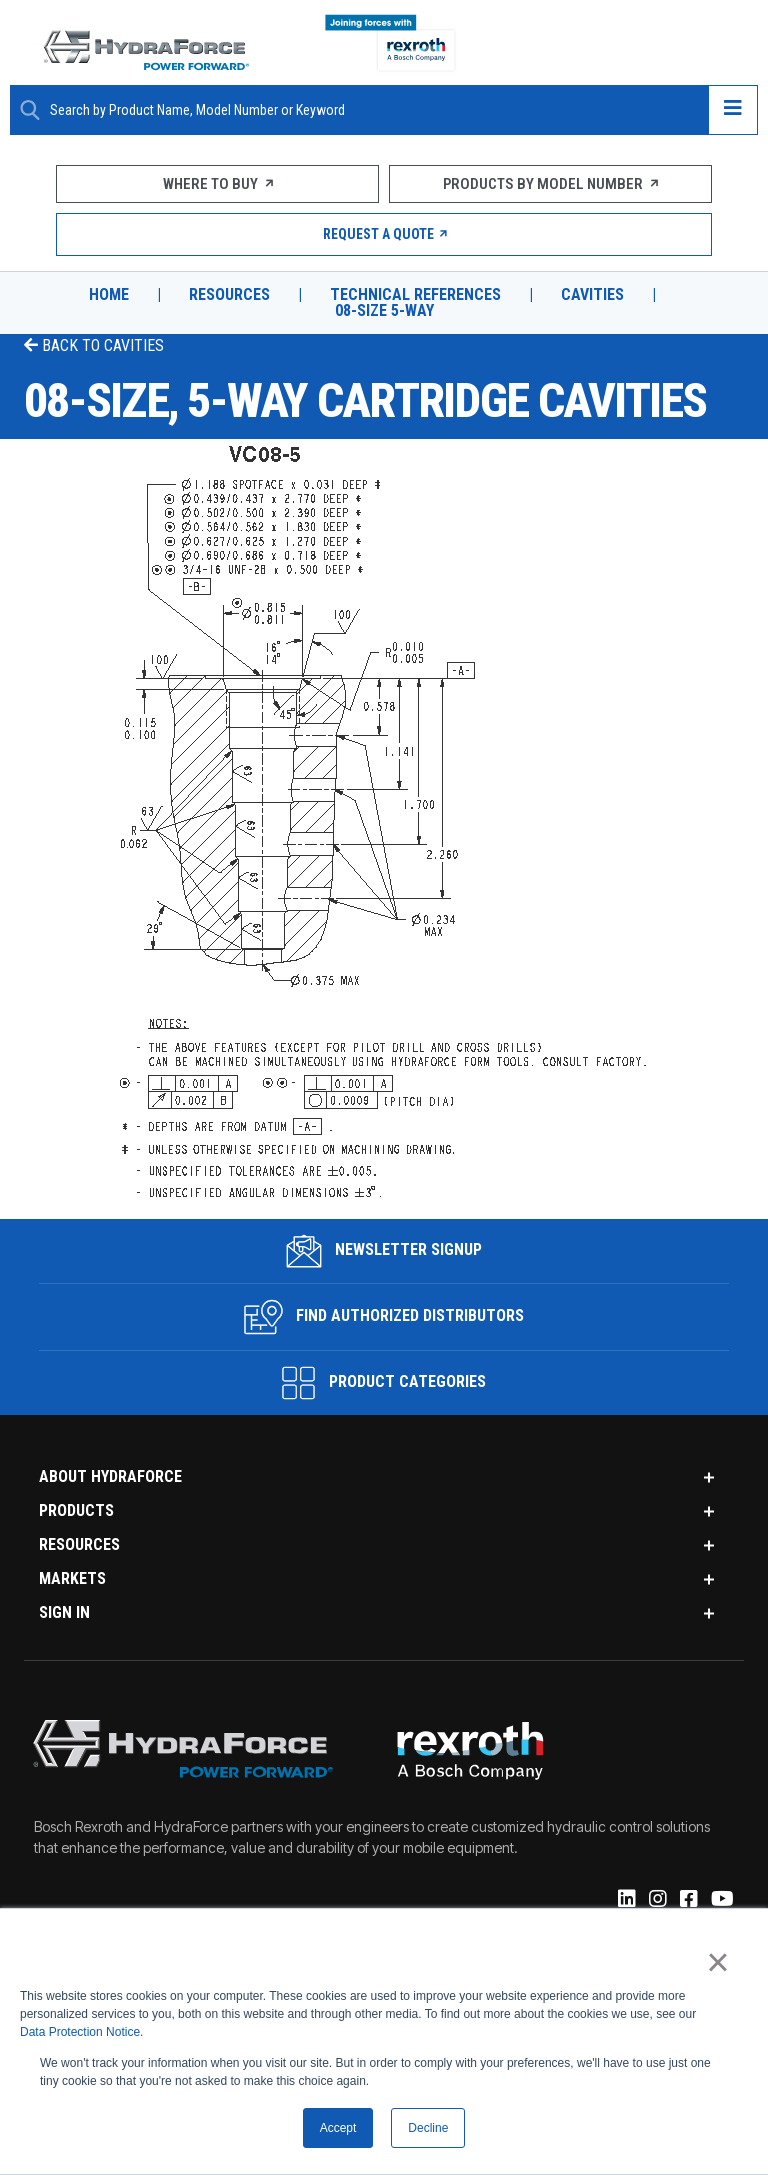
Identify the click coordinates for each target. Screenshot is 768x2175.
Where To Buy (218, 184)
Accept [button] (338, 2128)
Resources (229, 295)
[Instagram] (656, 1900)
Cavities (592, 295)
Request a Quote (384, 234)
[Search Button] (30, 110)
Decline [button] (428, 2128)
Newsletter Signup (384, 1251)
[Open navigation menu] (733, 110)
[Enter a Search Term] (371, 110)
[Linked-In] (625, 1900)
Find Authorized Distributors (384, 1317)
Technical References (415, 295)
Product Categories (384, 1383)
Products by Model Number (550, 184)
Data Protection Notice (80, 2033)
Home (109, 295)
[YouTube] (721, 1900)
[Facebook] (687, 1900)
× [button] (717, 1963)
